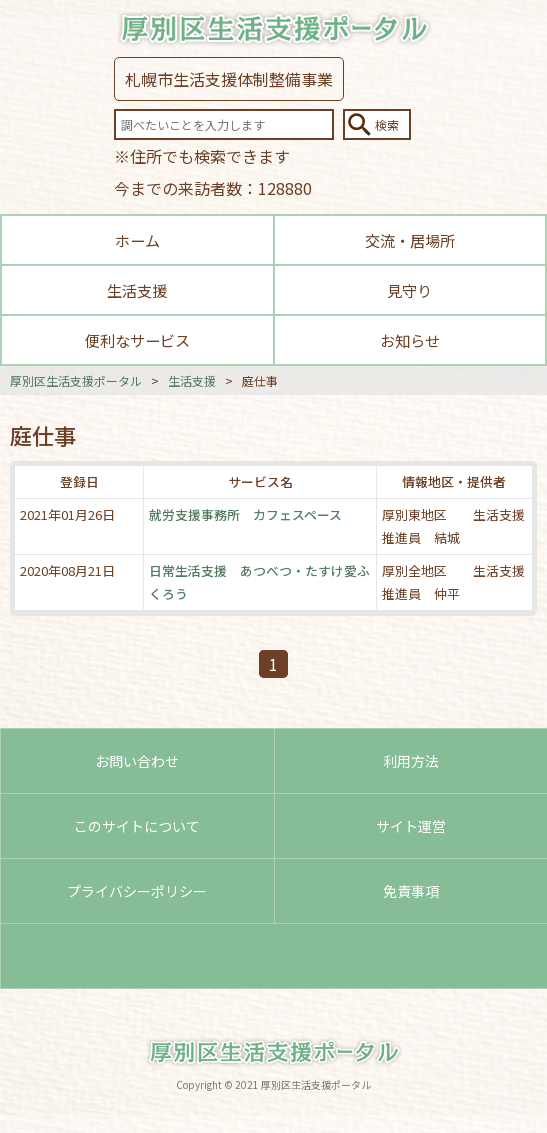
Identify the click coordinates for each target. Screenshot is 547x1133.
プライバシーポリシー (137, 891)
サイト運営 (411, 826)
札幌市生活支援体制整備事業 (229, 79)
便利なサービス (137, 340)
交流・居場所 (410, 240)
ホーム (137, 240)
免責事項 (411, 891)
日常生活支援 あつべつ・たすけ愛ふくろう (259, 581)
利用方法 (411, 761)
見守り (409, 290)
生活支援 (137, 290)
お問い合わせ (137, 761)
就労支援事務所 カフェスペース (245, 514)
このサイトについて (137, 826)
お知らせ (410, 340)
